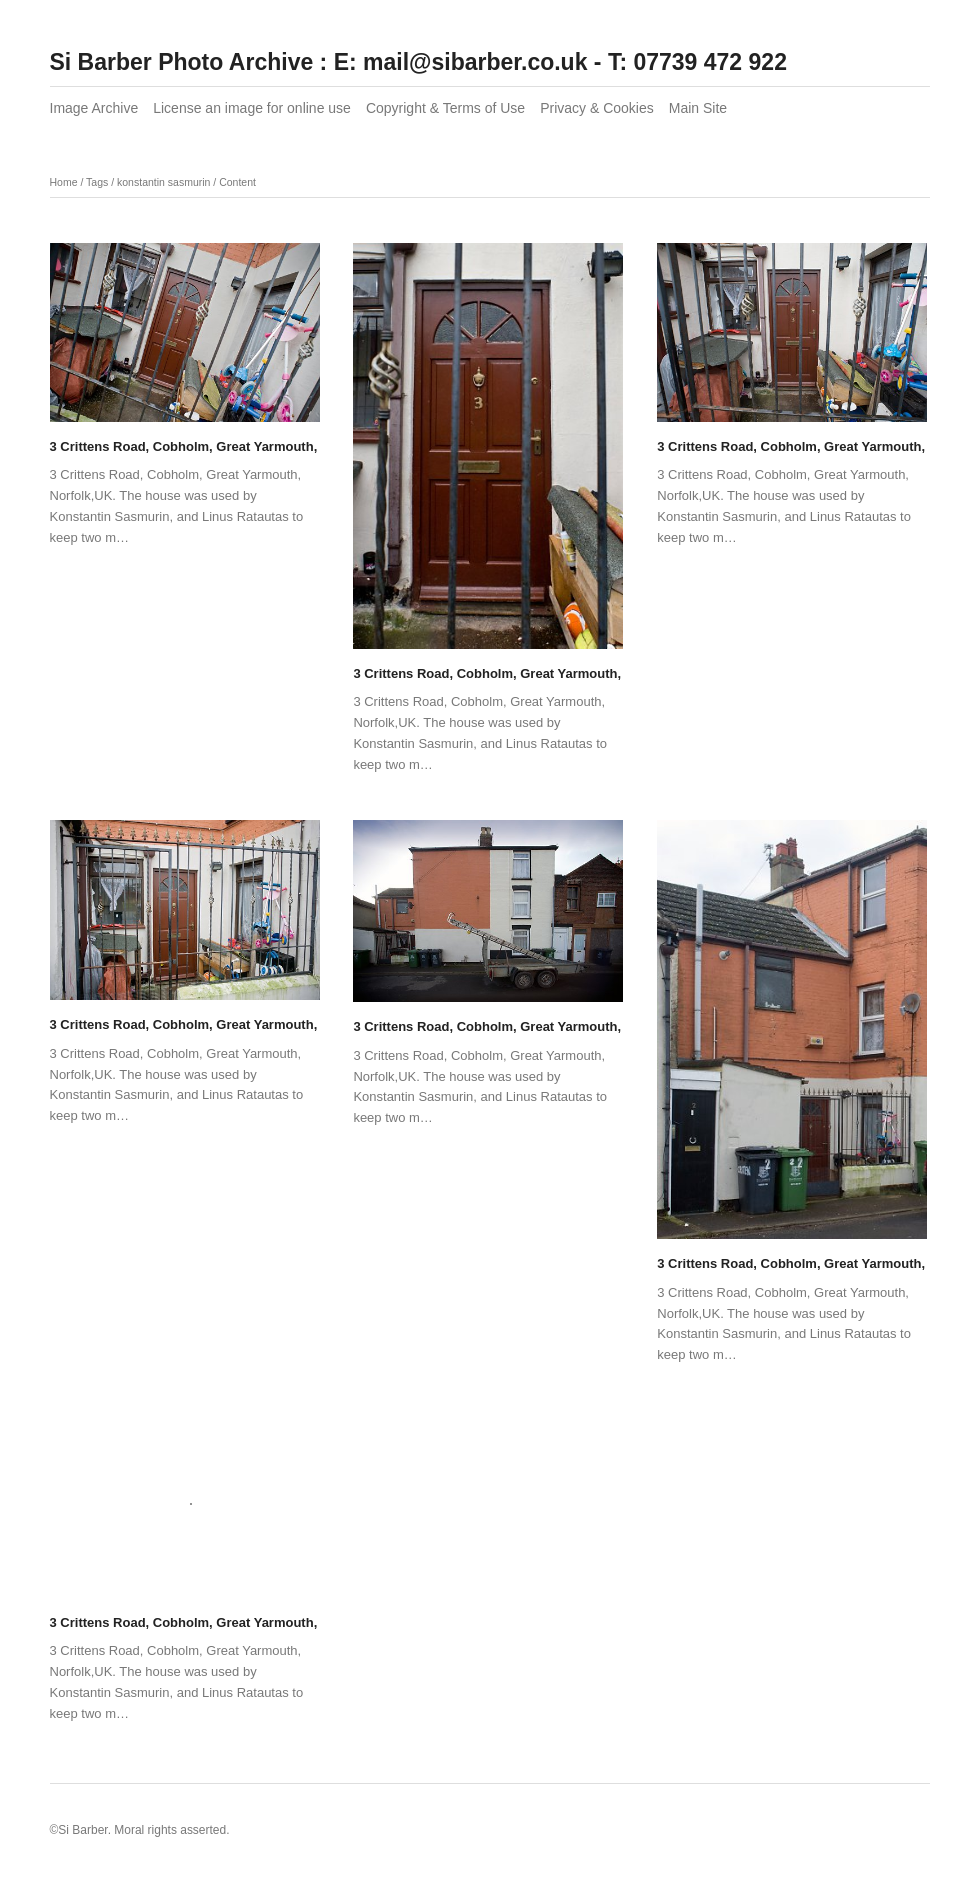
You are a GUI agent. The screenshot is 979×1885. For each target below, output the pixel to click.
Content (237, 182)
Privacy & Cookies (597, 108)
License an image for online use (252, 108)
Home (64, 182)
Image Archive (94, 108)
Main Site (698, 108)
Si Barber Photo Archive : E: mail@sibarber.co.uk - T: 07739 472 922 (418, 62)
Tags (97, 182)
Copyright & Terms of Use (445, 108)
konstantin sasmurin (163, 182)
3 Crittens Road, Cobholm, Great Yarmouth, (184, 446)
